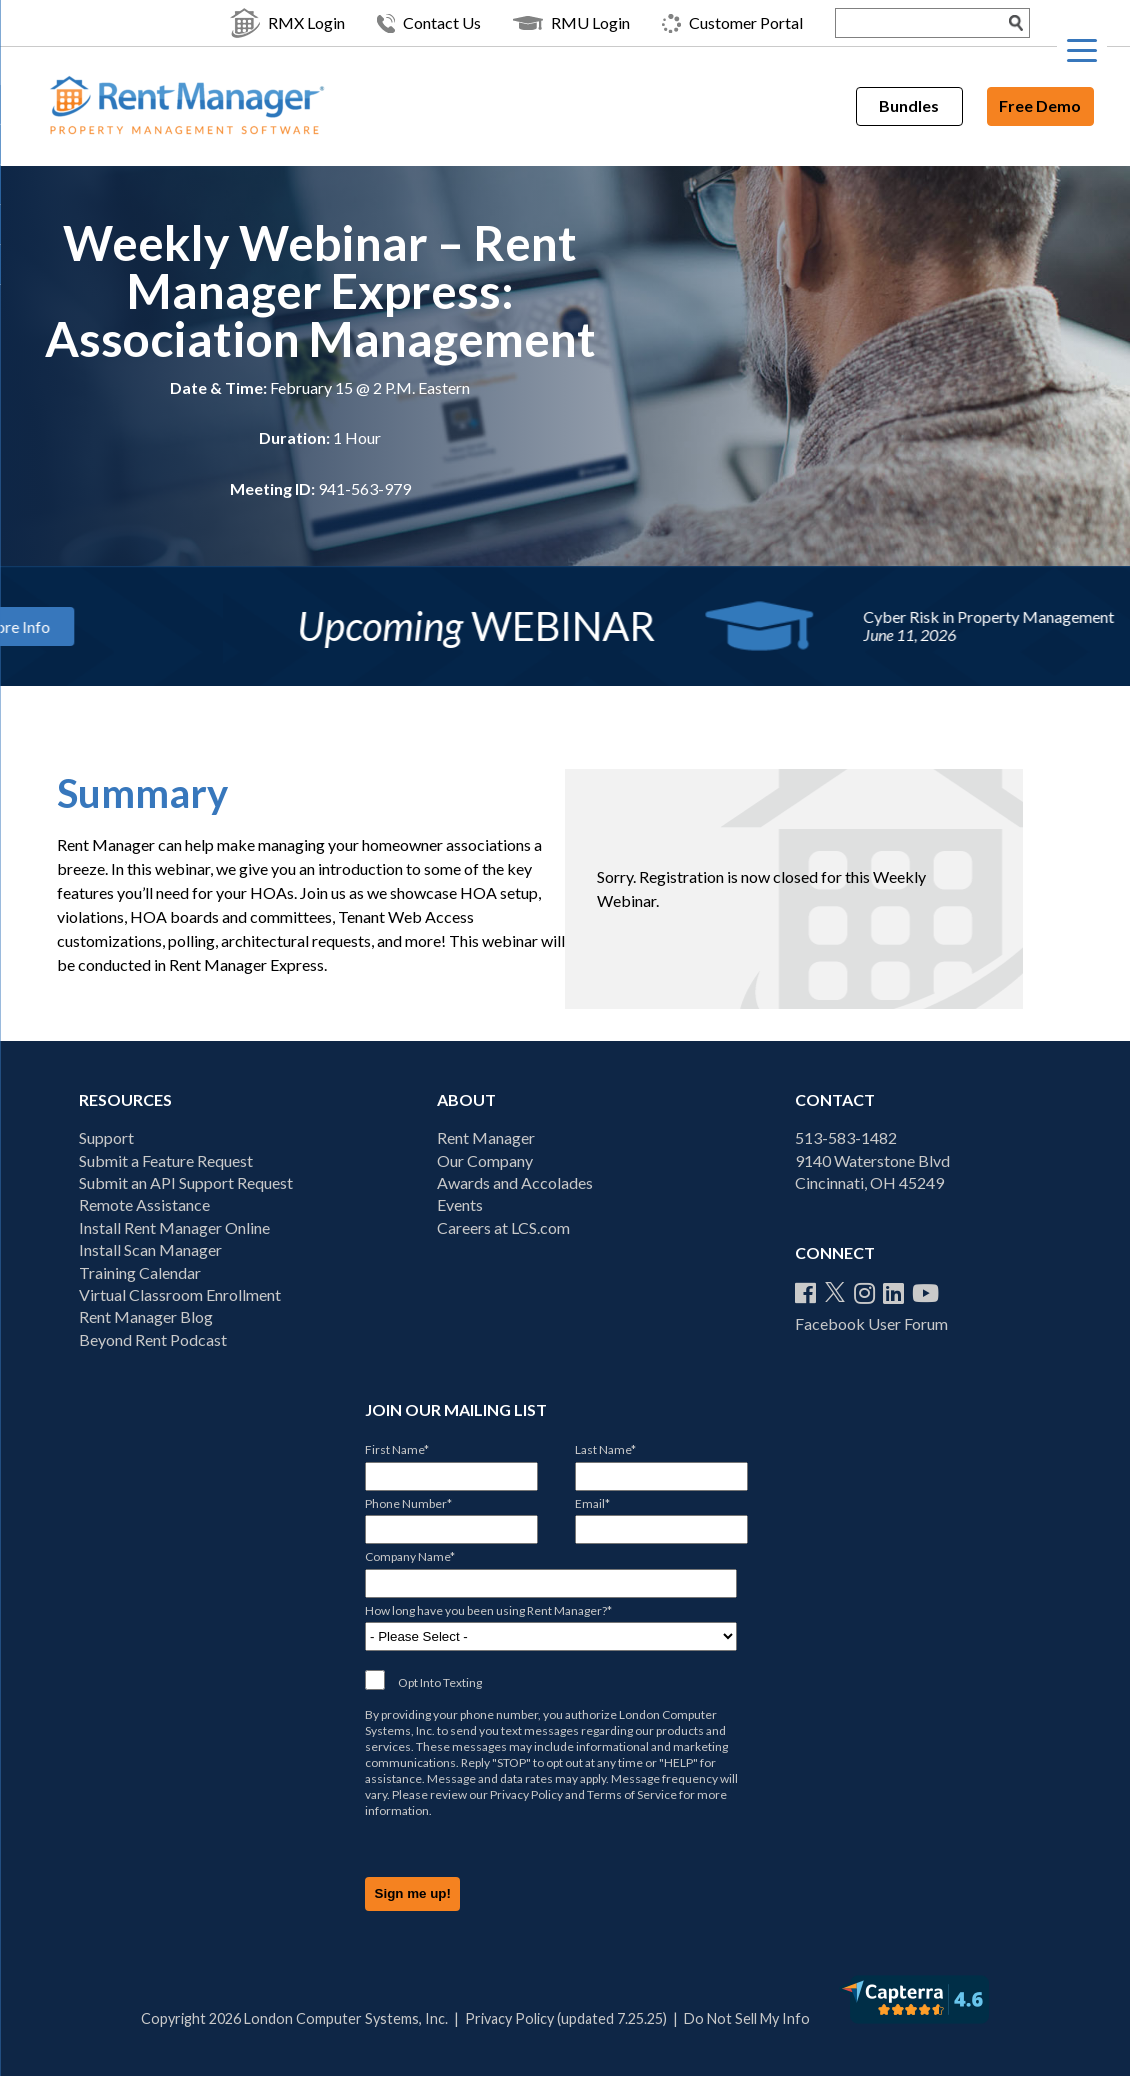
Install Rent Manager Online (174, 1227)
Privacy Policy (526, 1794)
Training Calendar (140, 1272)
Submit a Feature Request (166, 1160)
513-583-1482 (846, 1137)
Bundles (909, 105)
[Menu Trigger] (1082, 50)
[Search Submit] (1017, 23)
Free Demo (1040, 105)
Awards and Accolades (515, 1182)
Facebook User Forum (871, 1323)
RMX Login (287, 23)
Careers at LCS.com (503, 1227)
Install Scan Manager (150, 1249)
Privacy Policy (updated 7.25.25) (566, 2018)
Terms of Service (632, 1794)
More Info (178, 625)
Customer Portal (732, 23)
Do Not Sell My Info (747, 2018)
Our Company (485, 1160)
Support (106, 1137)
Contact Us (429, 23)
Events (460, 1204)
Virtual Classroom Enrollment (180, 1294)
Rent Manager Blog (146, 1316)
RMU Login (571, 23)
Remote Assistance (144, 1204)
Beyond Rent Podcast (153, 1339)
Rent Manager (486, 1137)
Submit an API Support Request (186, 1182)
